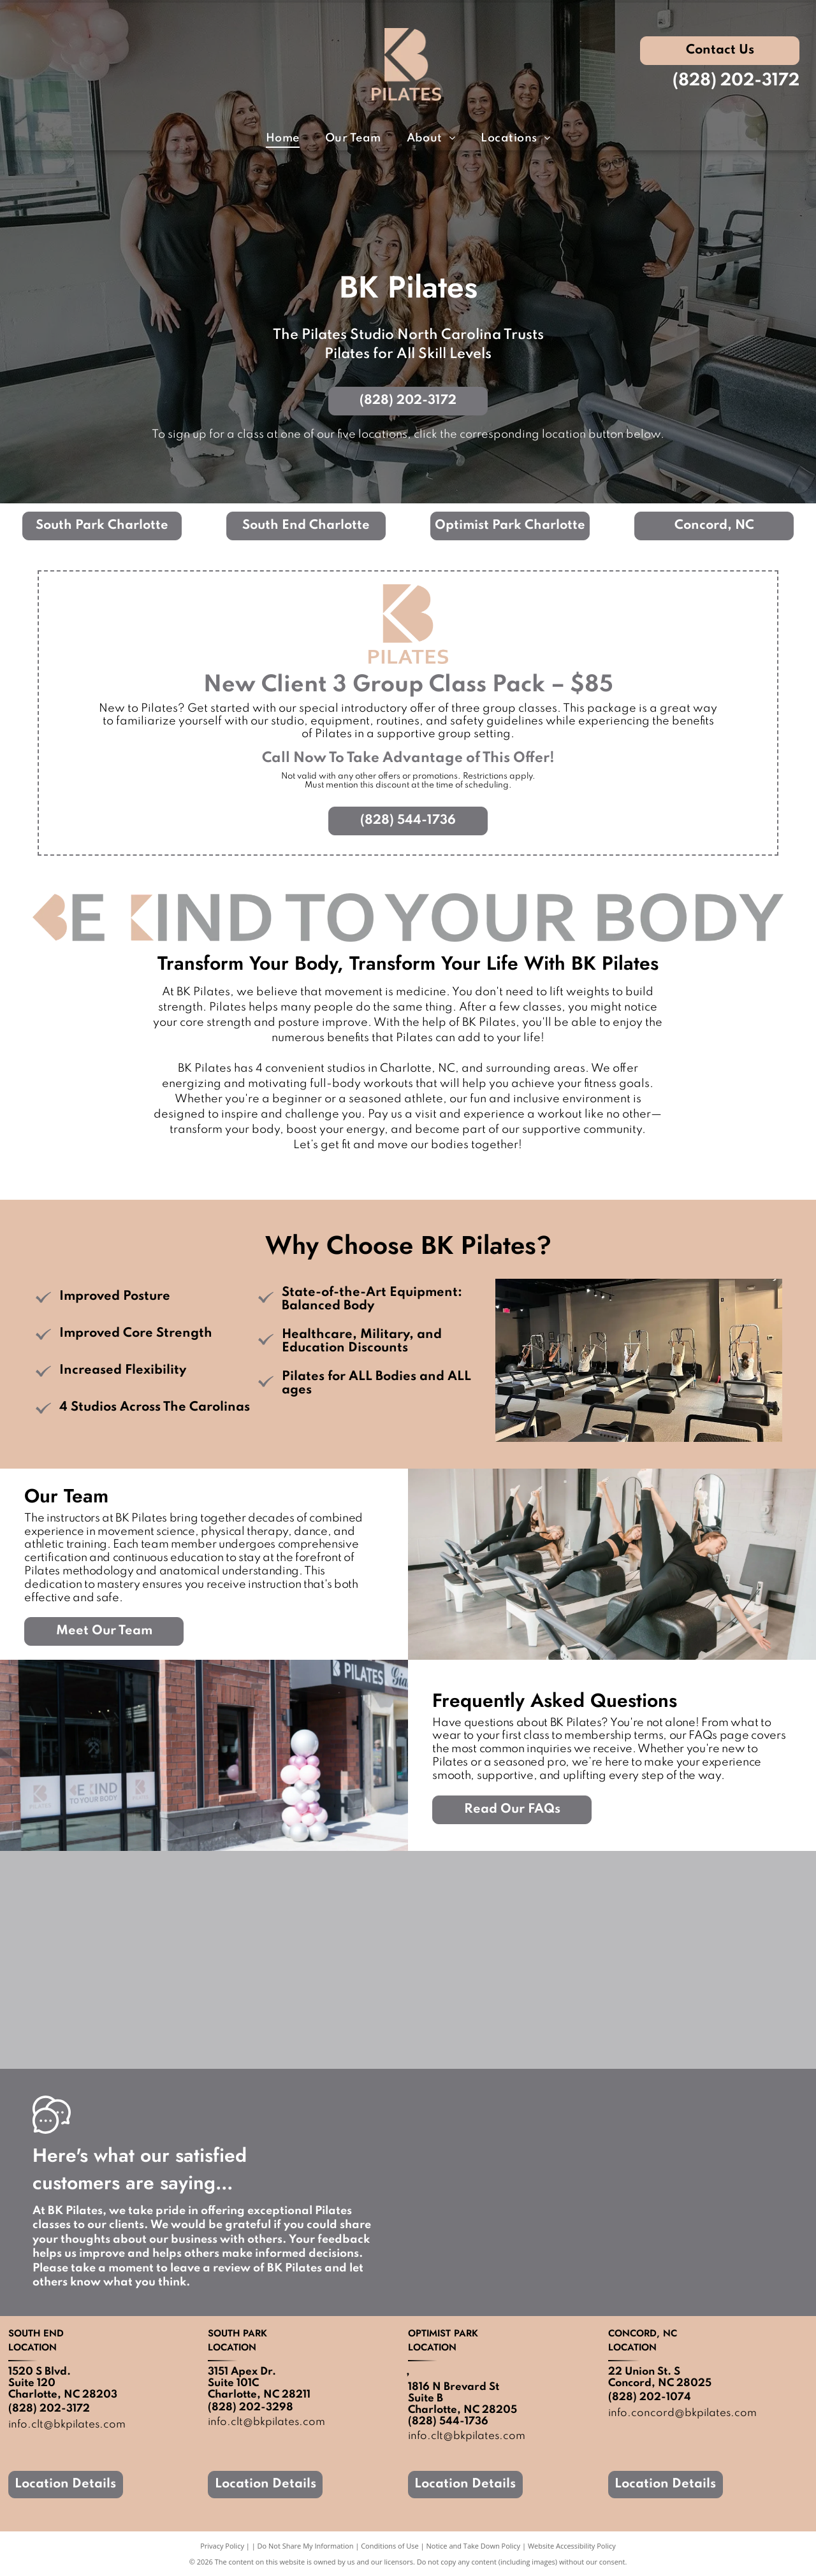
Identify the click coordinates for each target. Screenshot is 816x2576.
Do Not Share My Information (306, 2546)
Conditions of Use (390, 2546)
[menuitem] (282, 138)
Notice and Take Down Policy (473, 2546)
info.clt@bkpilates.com (266, 2422)
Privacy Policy (222, 2546)
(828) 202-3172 (736, 80)
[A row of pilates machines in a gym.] (109, 1959)
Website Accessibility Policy (572, 2546)
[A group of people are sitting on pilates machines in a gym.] (507, 1959)
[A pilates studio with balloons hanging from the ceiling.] (707, 1959)
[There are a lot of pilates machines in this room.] (308, 1959)
